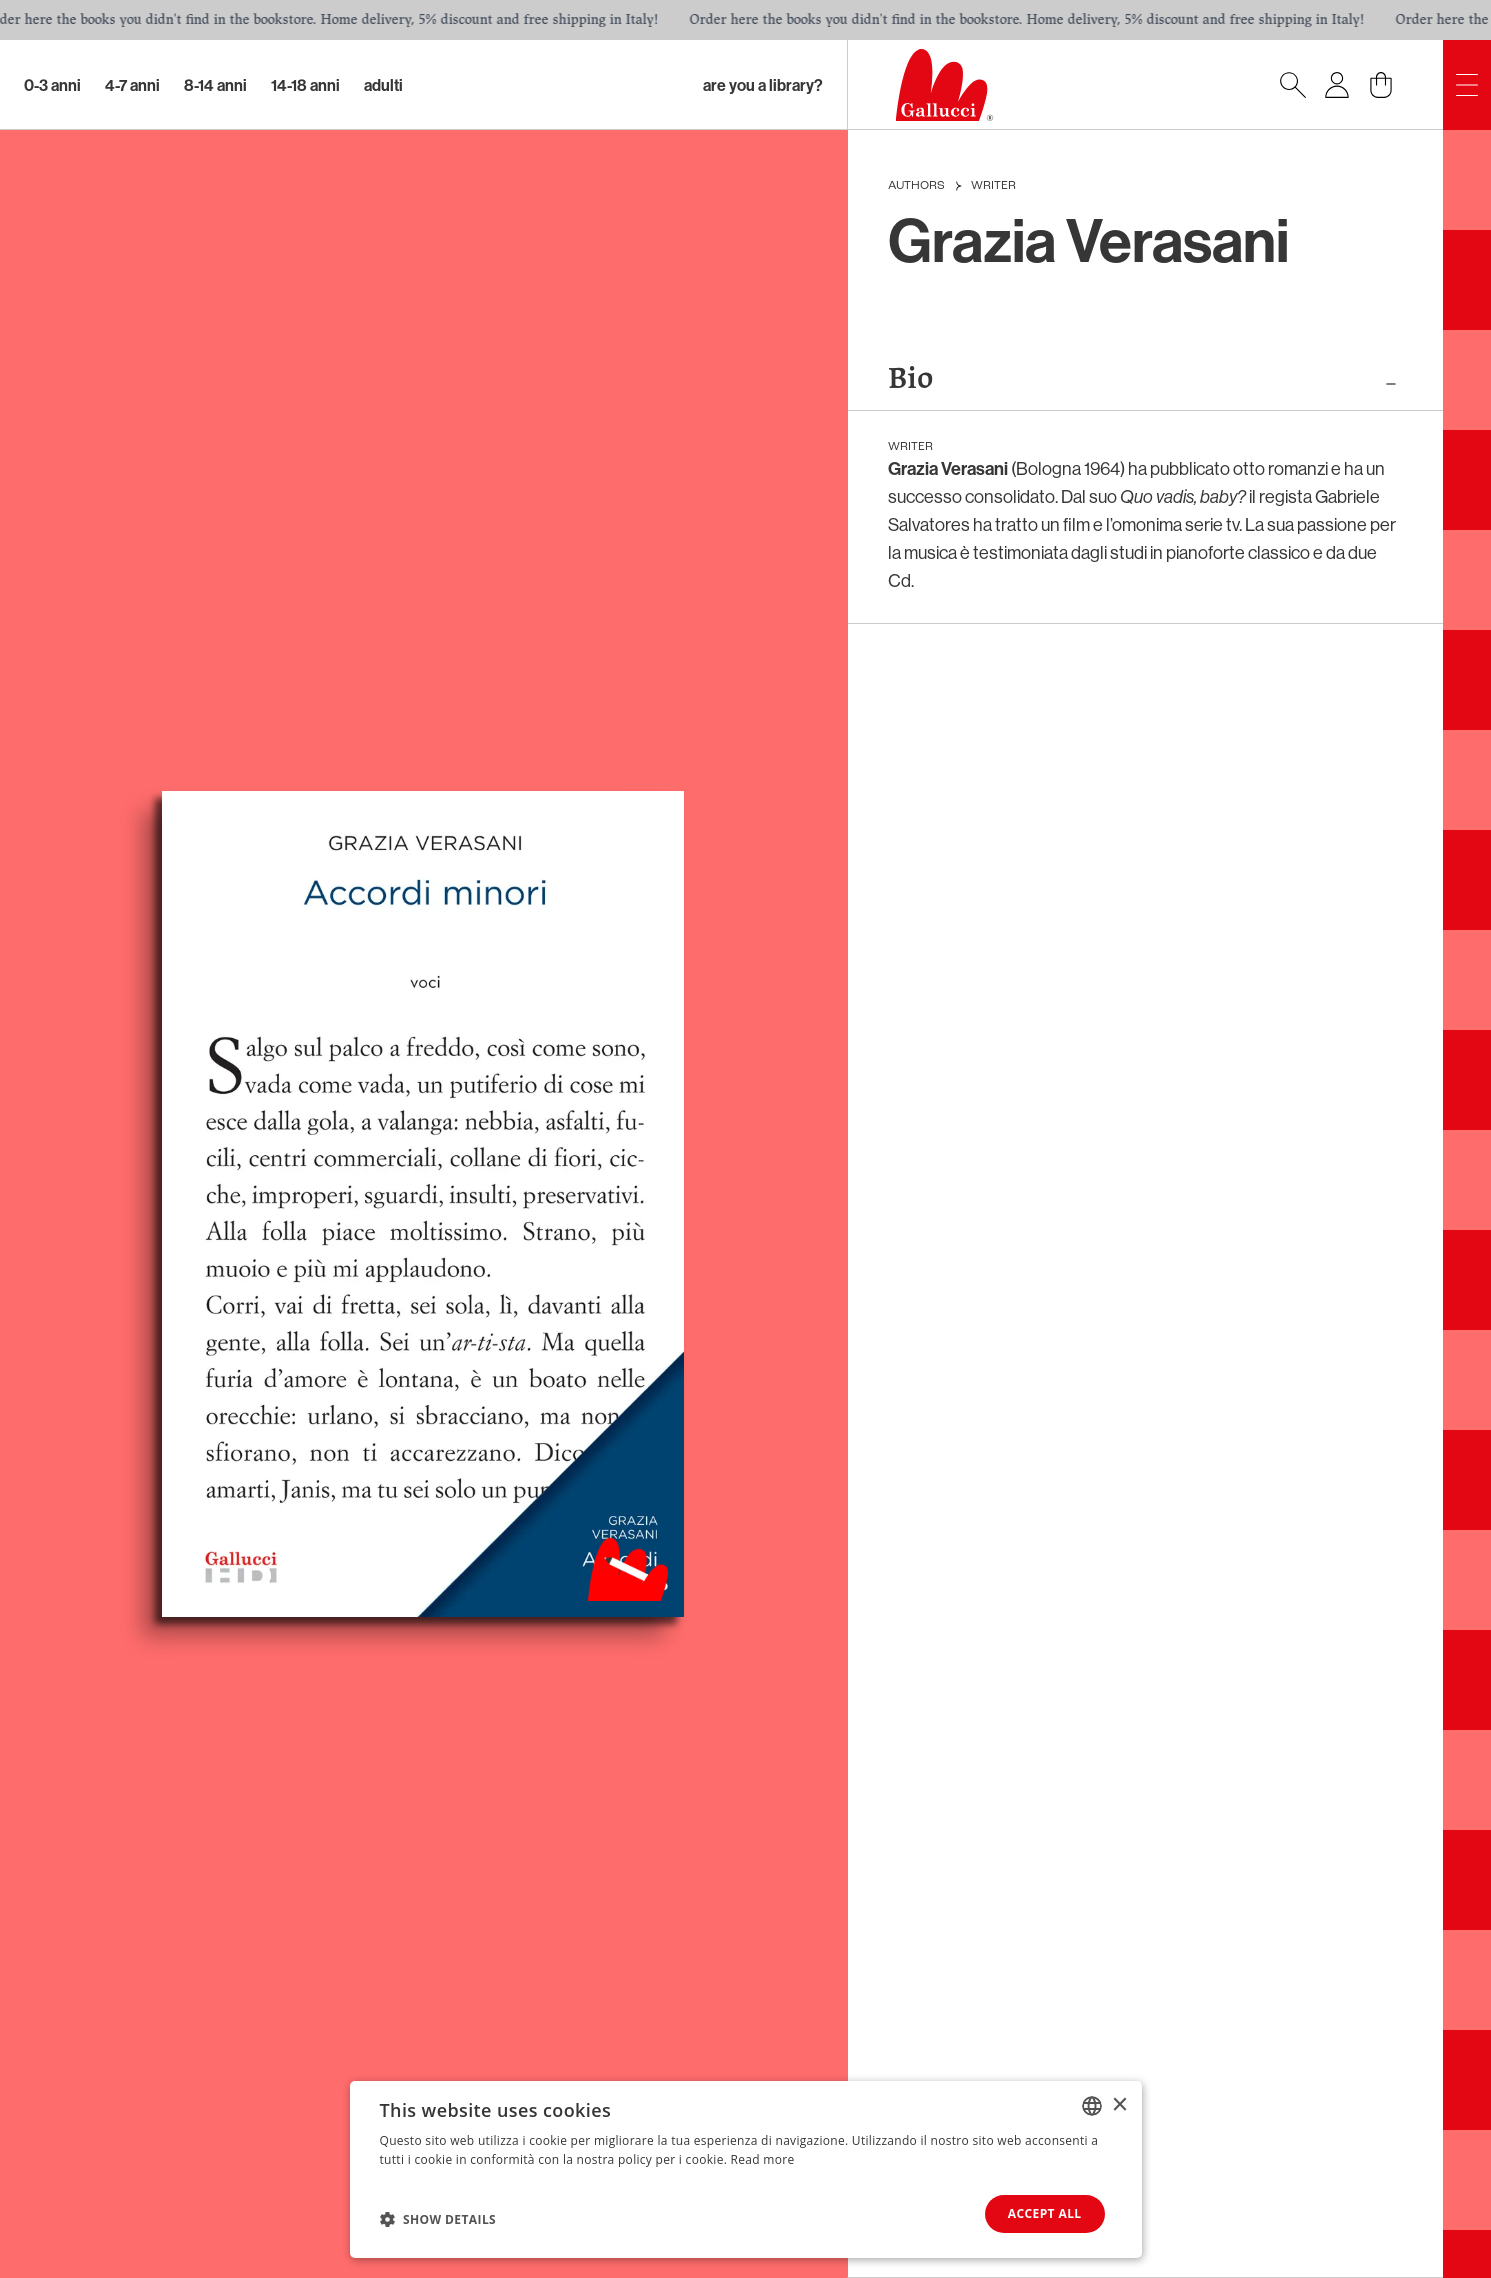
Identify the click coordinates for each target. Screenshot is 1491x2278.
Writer (993, 186)
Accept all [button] (1045, 2213)
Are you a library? (763, 85)
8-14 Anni (215, 85)
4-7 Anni (132, 85)
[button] (438, 2219)
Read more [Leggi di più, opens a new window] (763, 2159)
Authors (916, 186)
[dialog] (746, 2169)
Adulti (383, 85)
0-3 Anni (52, 85)
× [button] (1119, 2104)
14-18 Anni (305, 85)
